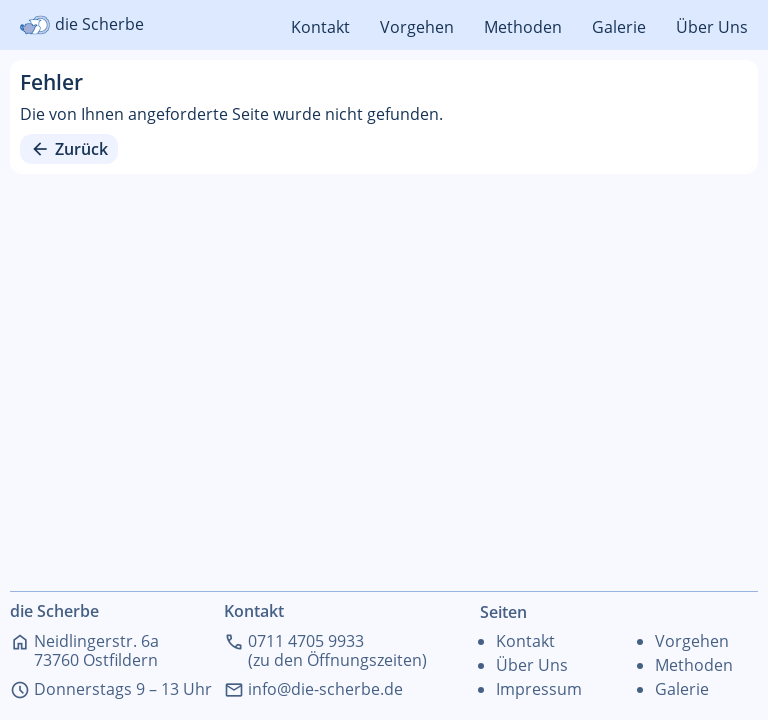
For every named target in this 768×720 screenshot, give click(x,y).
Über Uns (712, 27)
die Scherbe (82, 25)
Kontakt (320, 27)
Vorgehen (417, 27)
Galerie (619, 27)
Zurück (69, 149)
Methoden (523, 27)
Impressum (539, 689)
